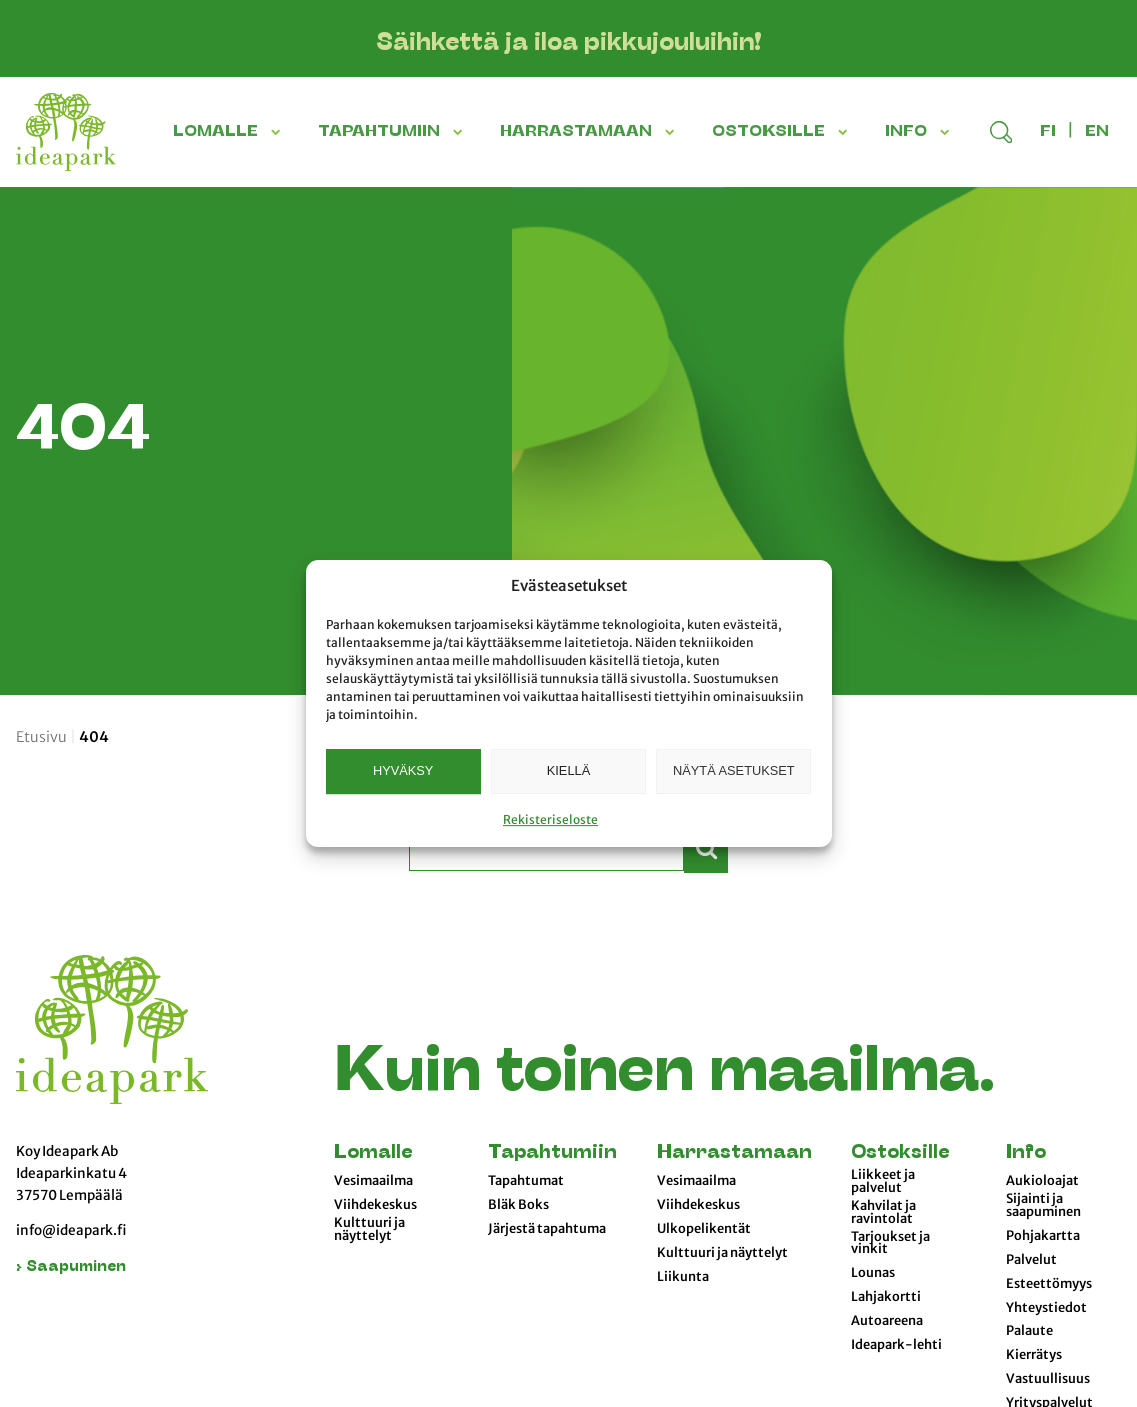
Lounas (873, 1273)
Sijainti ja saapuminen (1043, 1205)
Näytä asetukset (734, 770)
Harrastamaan (734, 1153)
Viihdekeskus (375, 1205)
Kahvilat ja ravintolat (883, 1212)
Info (1026, 1153)
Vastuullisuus (1048, 1379)
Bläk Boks (518, 1205)
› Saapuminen (71, 1267)
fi (1048, 132)
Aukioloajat (1042, 1181)
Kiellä (568, 770)
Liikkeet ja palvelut (883, 1181)
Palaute (1029, 1331)
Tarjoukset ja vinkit (890, 1243)
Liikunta (683, 1277)
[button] (278, 132)
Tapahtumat (526, 1181)
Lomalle (373, 1153)
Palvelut (1031, 1260)
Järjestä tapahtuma (547, 1229)
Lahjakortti (886, 1297)
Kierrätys (1034, 1355)
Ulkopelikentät (704, 1229)
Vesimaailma (373, 1181)
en (1097, 132)
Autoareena (887, 1321)
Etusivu (41, 737)
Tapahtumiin (552, 1153)
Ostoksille (900, 1153)
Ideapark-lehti (896, 1345)
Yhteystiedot (1046, 1308)
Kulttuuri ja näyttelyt (369, 1229)
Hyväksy (403, 770)
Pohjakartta (1043, 1236)
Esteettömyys (1049, 1284)
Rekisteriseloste (550, 819)
